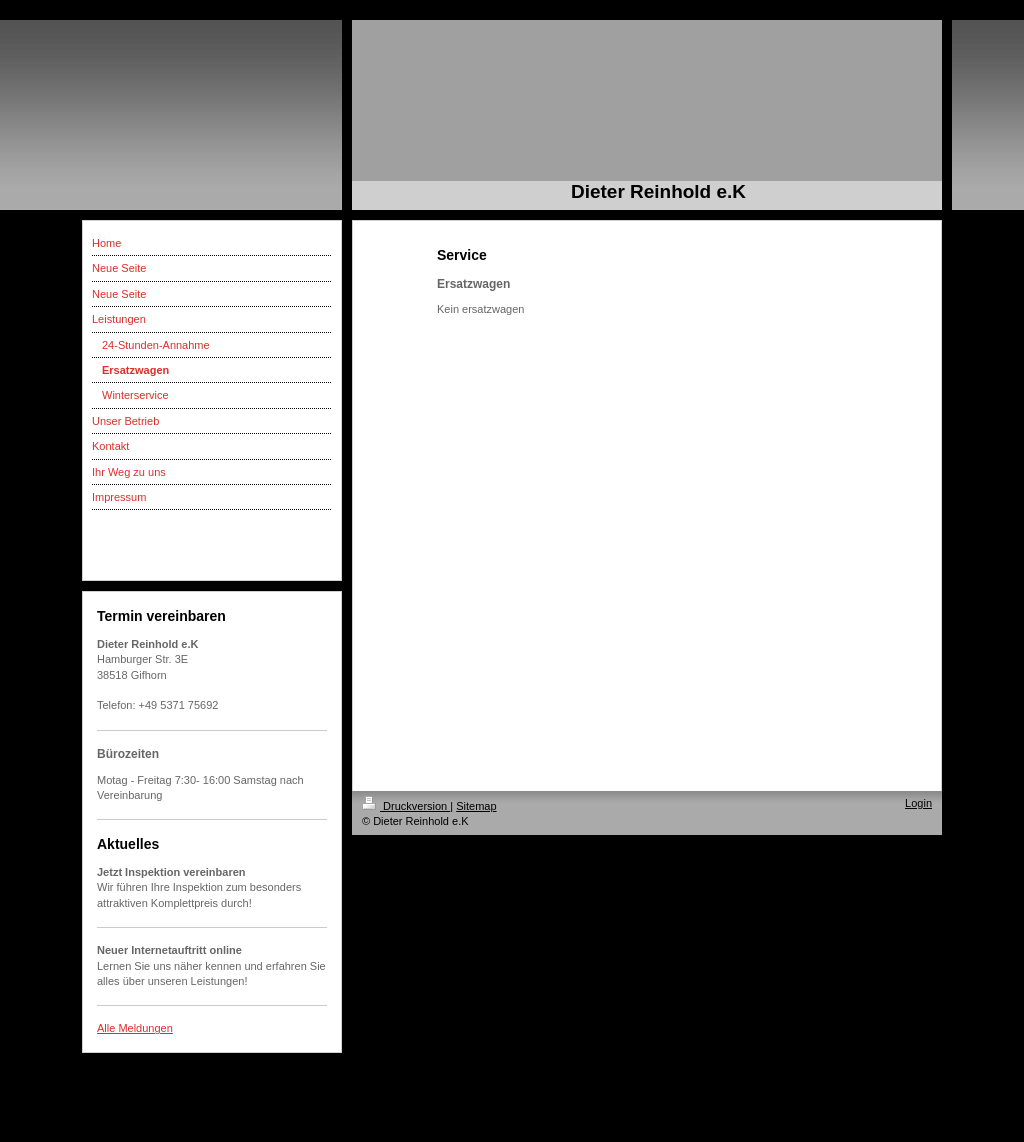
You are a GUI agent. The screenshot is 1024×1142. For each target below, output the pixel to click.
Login (918, 803)
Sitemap (476, 806)
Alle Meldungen (135, 1028)
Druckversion (406, 806)
